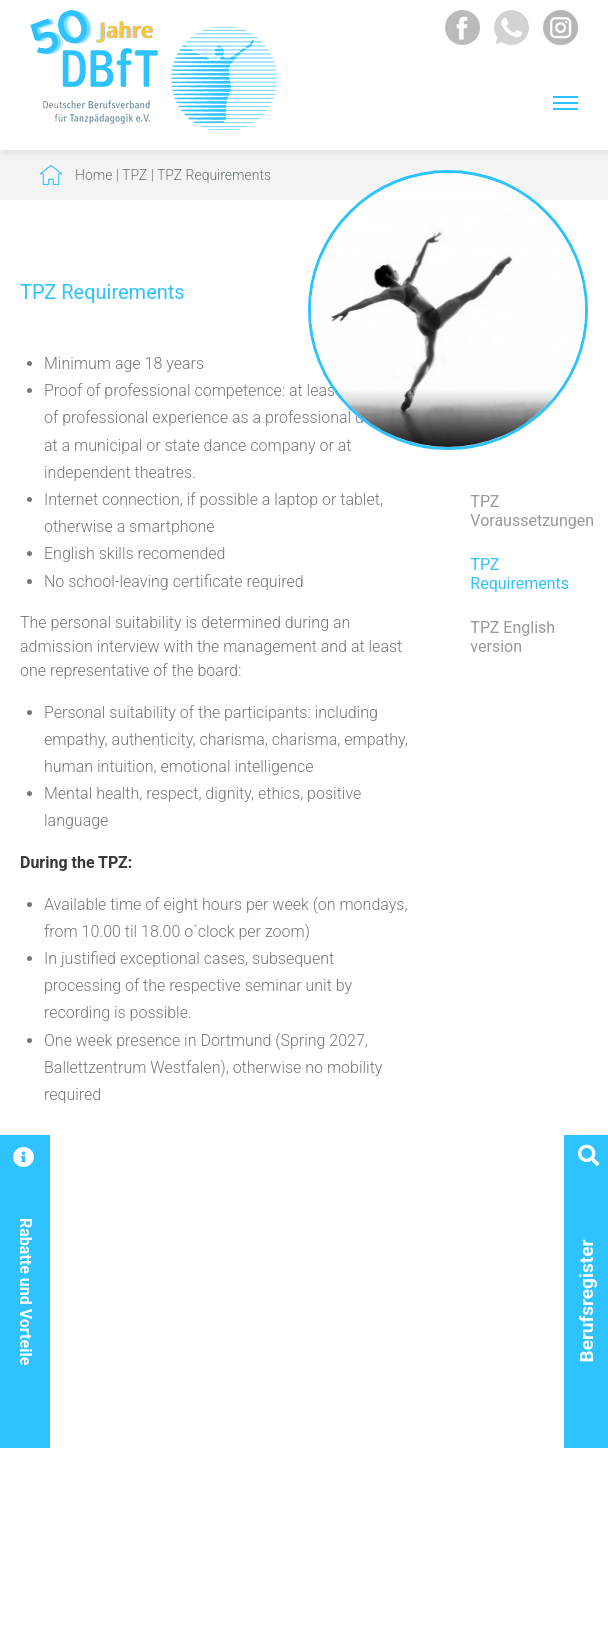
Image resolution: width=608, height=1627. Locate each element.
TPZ (134, 175)
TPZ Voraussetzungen (529, 511)
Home (93, 175)
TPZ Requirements (214, 175)
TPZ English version (512, 637)
